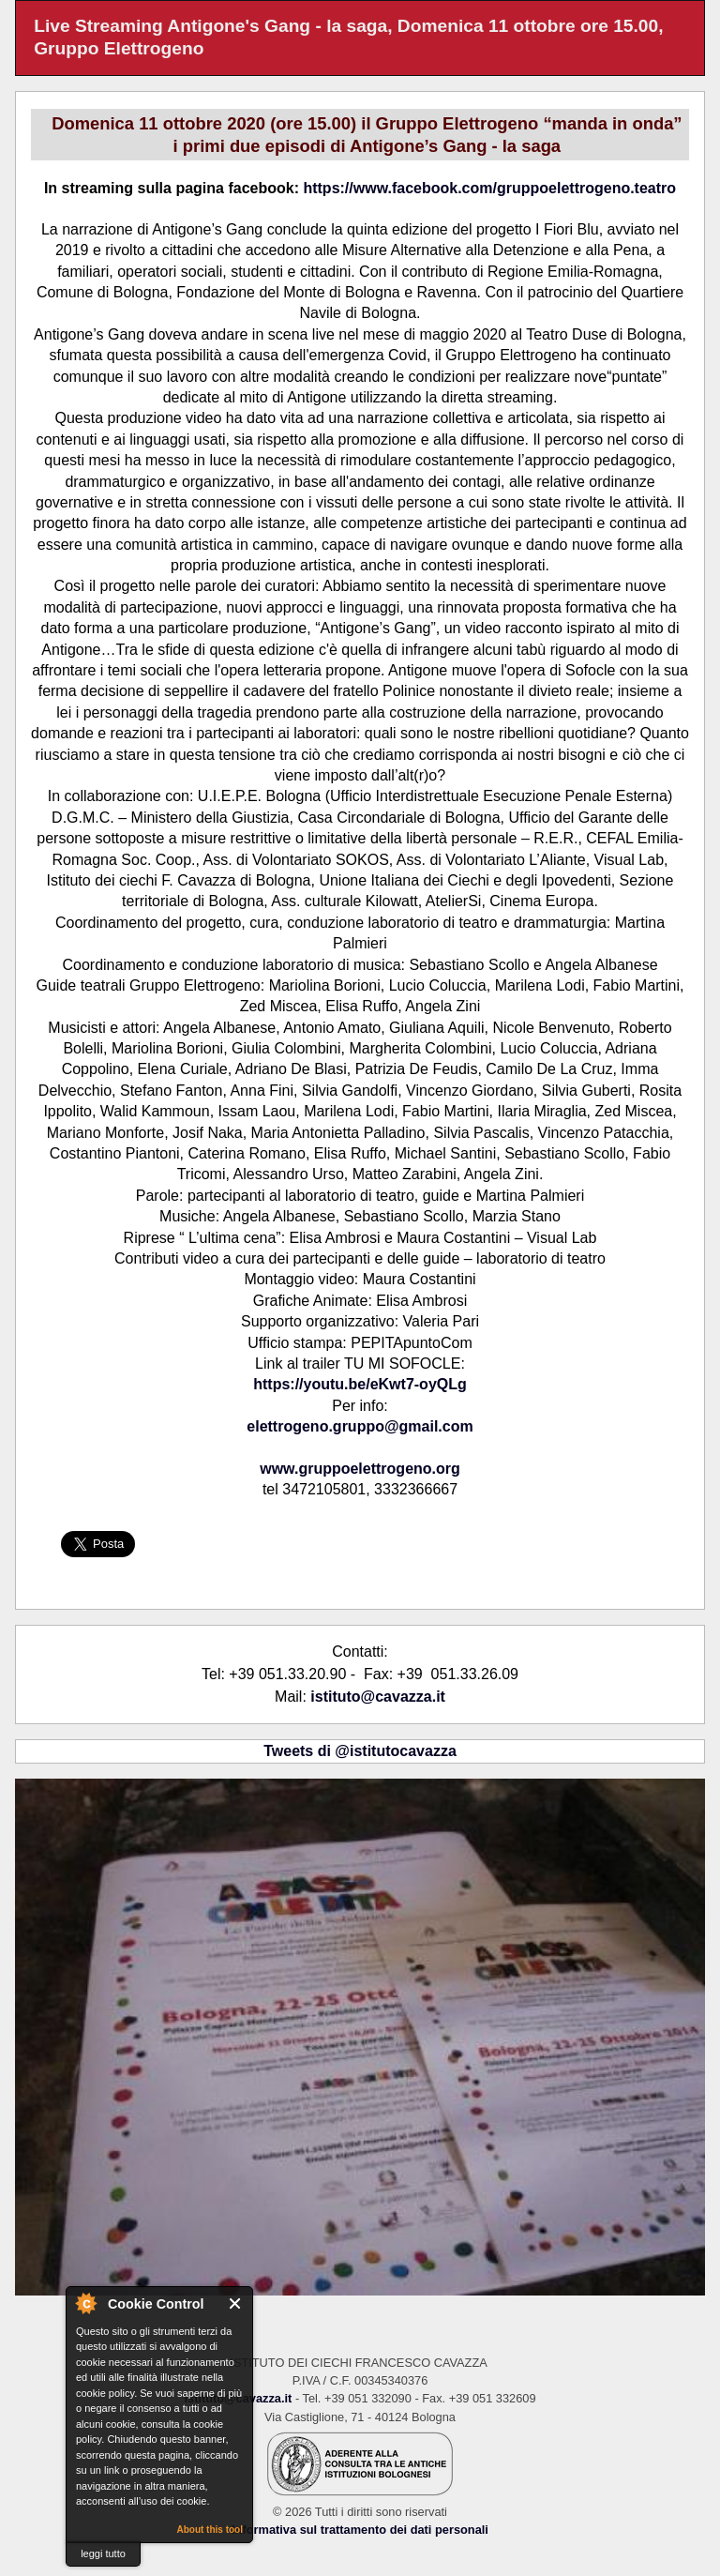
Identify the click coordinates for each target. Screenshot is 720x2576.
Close (236, 2303)
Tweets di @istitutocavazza (360, 1751)
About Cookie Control (85, 2303)
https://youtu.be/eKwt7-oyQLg (360, 1384)
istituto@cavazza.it (377, 1697)
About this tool (209, 2529)
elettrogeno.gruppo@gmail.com (359, 1426)
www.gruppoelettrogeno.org (360, 1469)
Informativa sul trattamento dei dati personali (360, 2530)
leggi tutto (103, 2553)
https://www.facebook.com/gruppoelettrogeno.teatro (489, 188)
